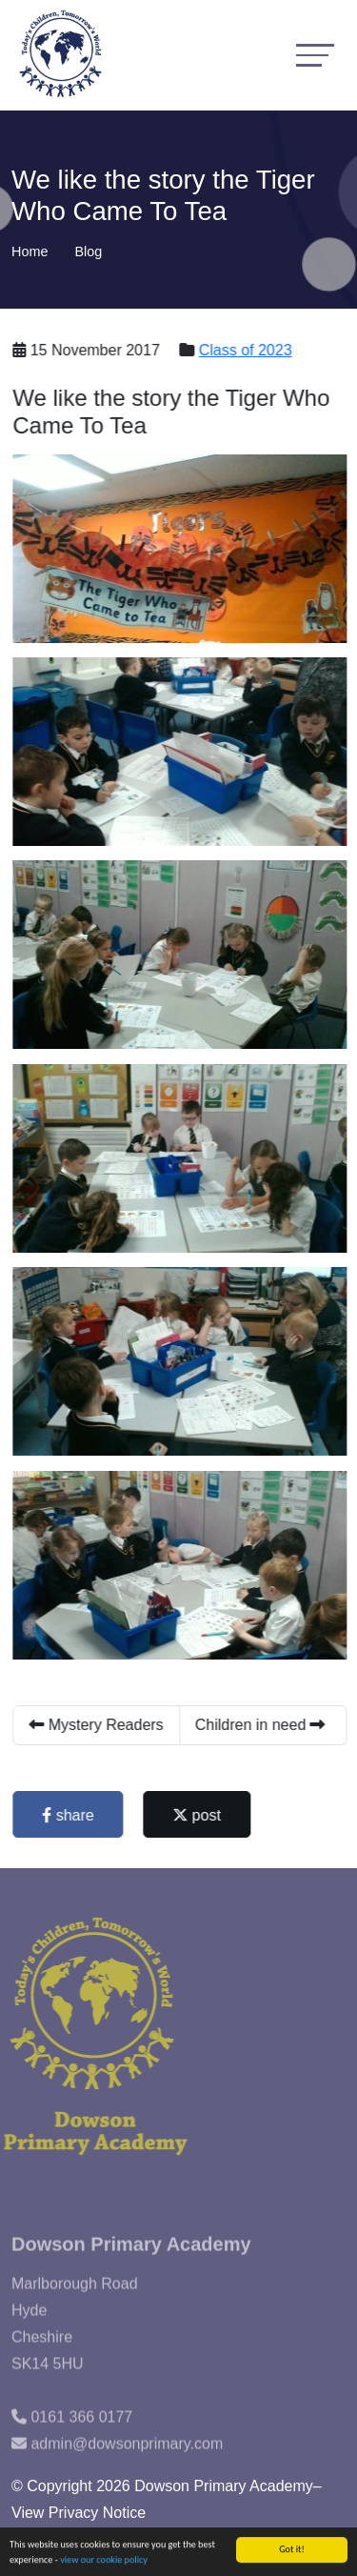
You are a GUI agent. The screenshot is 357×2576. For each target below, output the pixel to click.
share (69, 1815)
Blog (88, 251)
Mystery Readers (97, 1725)
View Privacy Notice (78, 2513)
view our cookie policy (104, 2560)
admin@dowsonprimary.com (126, 2459)
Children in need (262, 1725)
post (198, 1815)
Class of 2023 (247, 350)
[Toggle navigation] (315, 55)
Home (29, 251)
